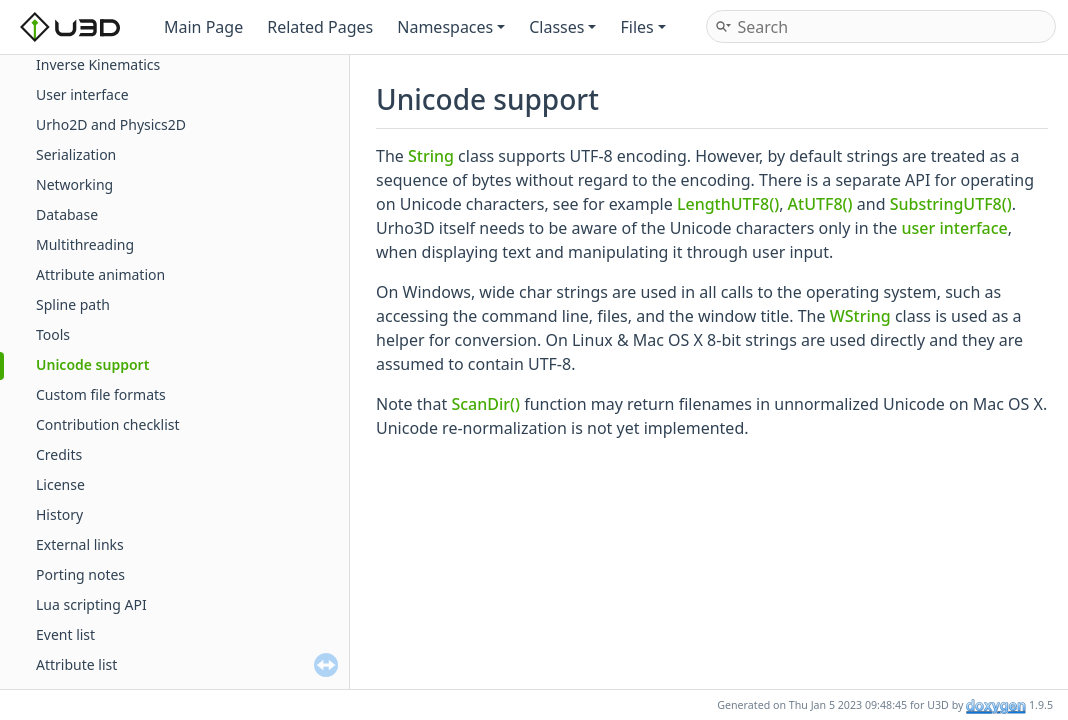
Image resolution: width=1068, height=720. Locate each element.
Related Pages (320, 27)
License (60, 484)
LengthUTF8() (728, 204)
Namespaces (451, 27)
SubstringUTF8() (951, 204)
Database (67, 214)
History (59, 514)
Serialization (76, 154)
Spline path (73, 304)
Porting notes (80, 574)
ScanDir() (485, 404)
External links (80, 544)
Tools (53, 334)
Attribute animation (100, 274)
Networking (74, 184)
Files (642, 27)
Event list (65, 634)
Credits (59, 454)
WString (860, 316)
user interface (955, 228)
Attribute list (76, 664)
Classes (562, 27)
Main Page (203, 27)
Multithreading (85, 244)
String (431, 156)
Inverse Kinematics (98, 64)
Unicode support (92, 364)
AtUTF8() (820, 204)
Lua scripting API (91, 604)
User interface (82, 94)
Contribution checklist (108, 424)
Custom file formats (101, 394)
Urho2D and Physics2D (111, 124)
